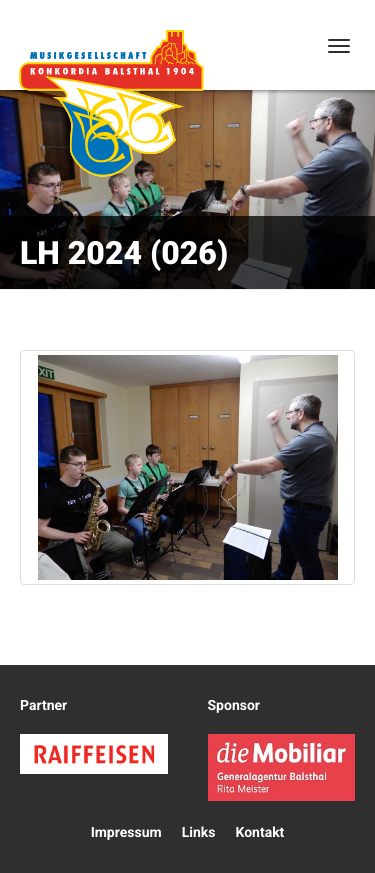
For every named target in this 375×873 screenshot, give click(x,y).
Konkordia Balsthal (111, 103)
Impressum (126, 833)
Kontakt (259, 833)
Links (199, 833)
